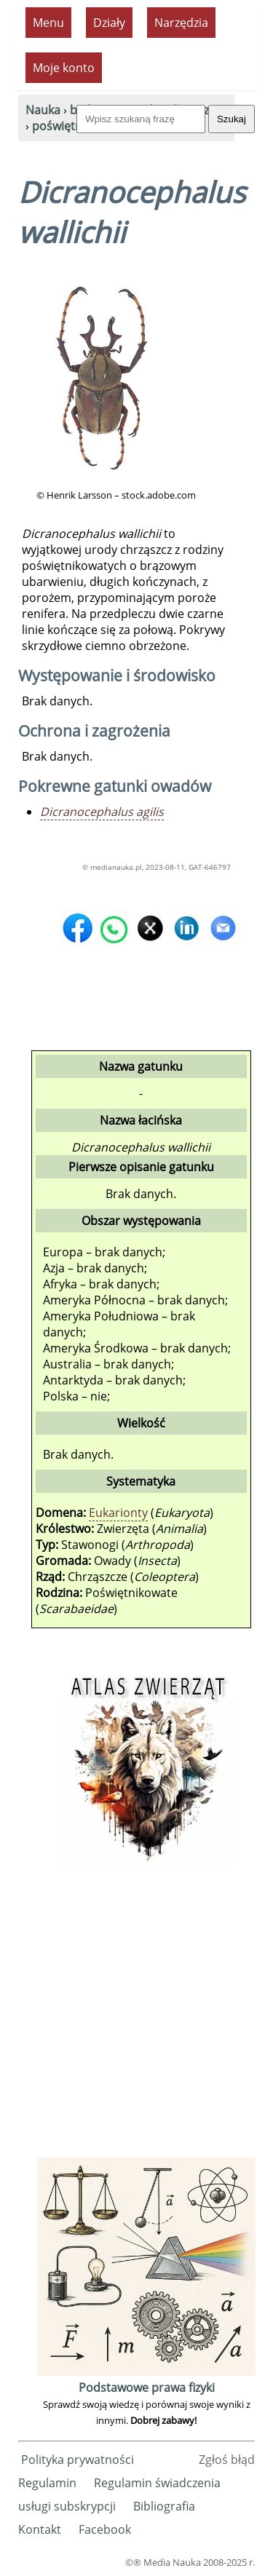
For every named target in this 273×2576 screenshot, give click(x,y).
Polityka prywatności (77, 2460)
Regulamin (47, 2483)
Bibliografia (164, 2506)
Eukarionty (118, 1513)
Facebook (105, 2529)
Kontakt (39, 2529)
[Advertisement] (136, 2017)
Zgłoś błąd (227, 2460)
